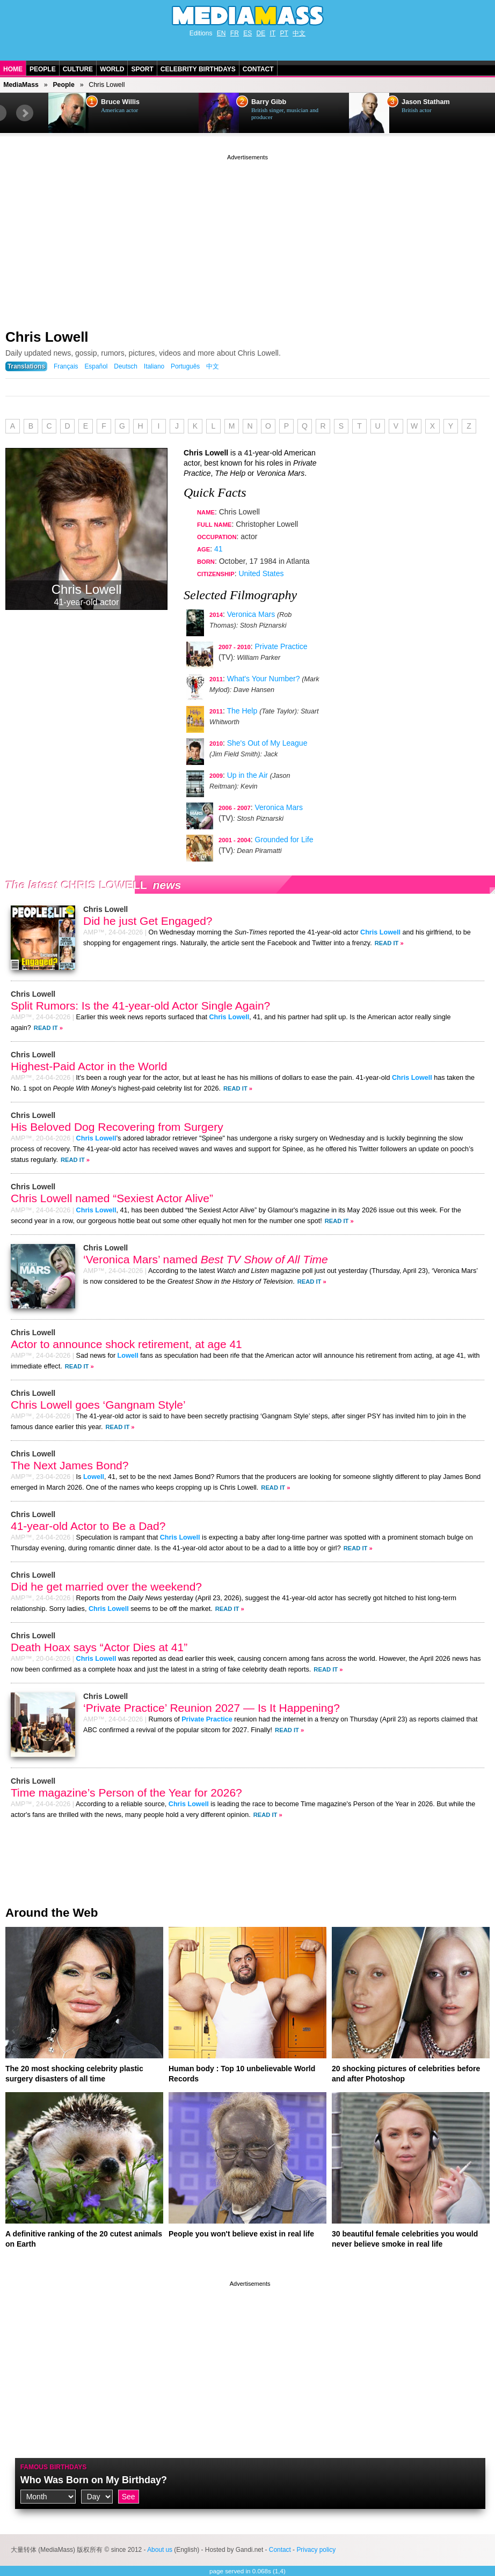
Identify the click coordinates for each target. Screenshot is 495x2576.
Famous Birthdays (53, 2467)
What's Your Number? (263, 678)
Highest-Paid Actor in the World (89, 1066)
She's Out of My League (267, 743)
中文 (299, 33)
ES (247, 33)
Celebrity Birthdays (198, 69)
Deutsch (125, 366)
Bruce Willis (120, 102)
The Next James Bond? (69, 1465)
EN (221, 33)
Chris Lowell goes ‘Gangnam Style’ (98, 1405)
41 (218, 548)
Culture (78, 69)
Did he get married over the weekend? (106, 1586)
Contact (258, 69)
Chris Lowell (47, 337)
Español (95, 366)
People (43, 69)
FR (234, 33)
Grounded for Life (284, 839)
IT (273, 33)
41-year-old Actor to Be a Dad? (88, 1526)
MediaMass (21, 85)
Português (185, 366)
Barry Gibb (268, 102)
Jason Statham (426, 102)
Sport (142, 69)
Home (13, 69)
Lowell (128, 1355)
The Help (242, 710)
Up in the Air (247, 775)
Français (66, 366)
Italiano (154, 366)
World (112, 69)
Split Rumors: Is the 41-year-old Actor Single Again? (140, 1005)
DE (261, 33)
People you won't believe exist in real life (241, 2233)
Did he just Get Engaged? (148, 921)
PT (284, 33)
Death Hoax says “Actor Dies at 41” (99, 1647)
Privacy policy (316, 2549)
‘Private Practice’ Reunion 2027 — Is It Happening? (211, 1708)
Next (24, 113)
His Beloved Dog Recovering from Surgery (117, 1127)
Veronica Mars (251, 614)
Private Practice (281, 646)
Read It (387, 943)
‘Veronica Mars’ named (205, 1259)
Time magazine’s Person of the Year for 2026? (126, 1792)
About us (159, 2549)
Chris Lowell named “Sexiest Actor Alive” (112, 1198)
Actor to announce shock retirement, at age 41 (126, 1344)
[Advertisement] (247, 238)
